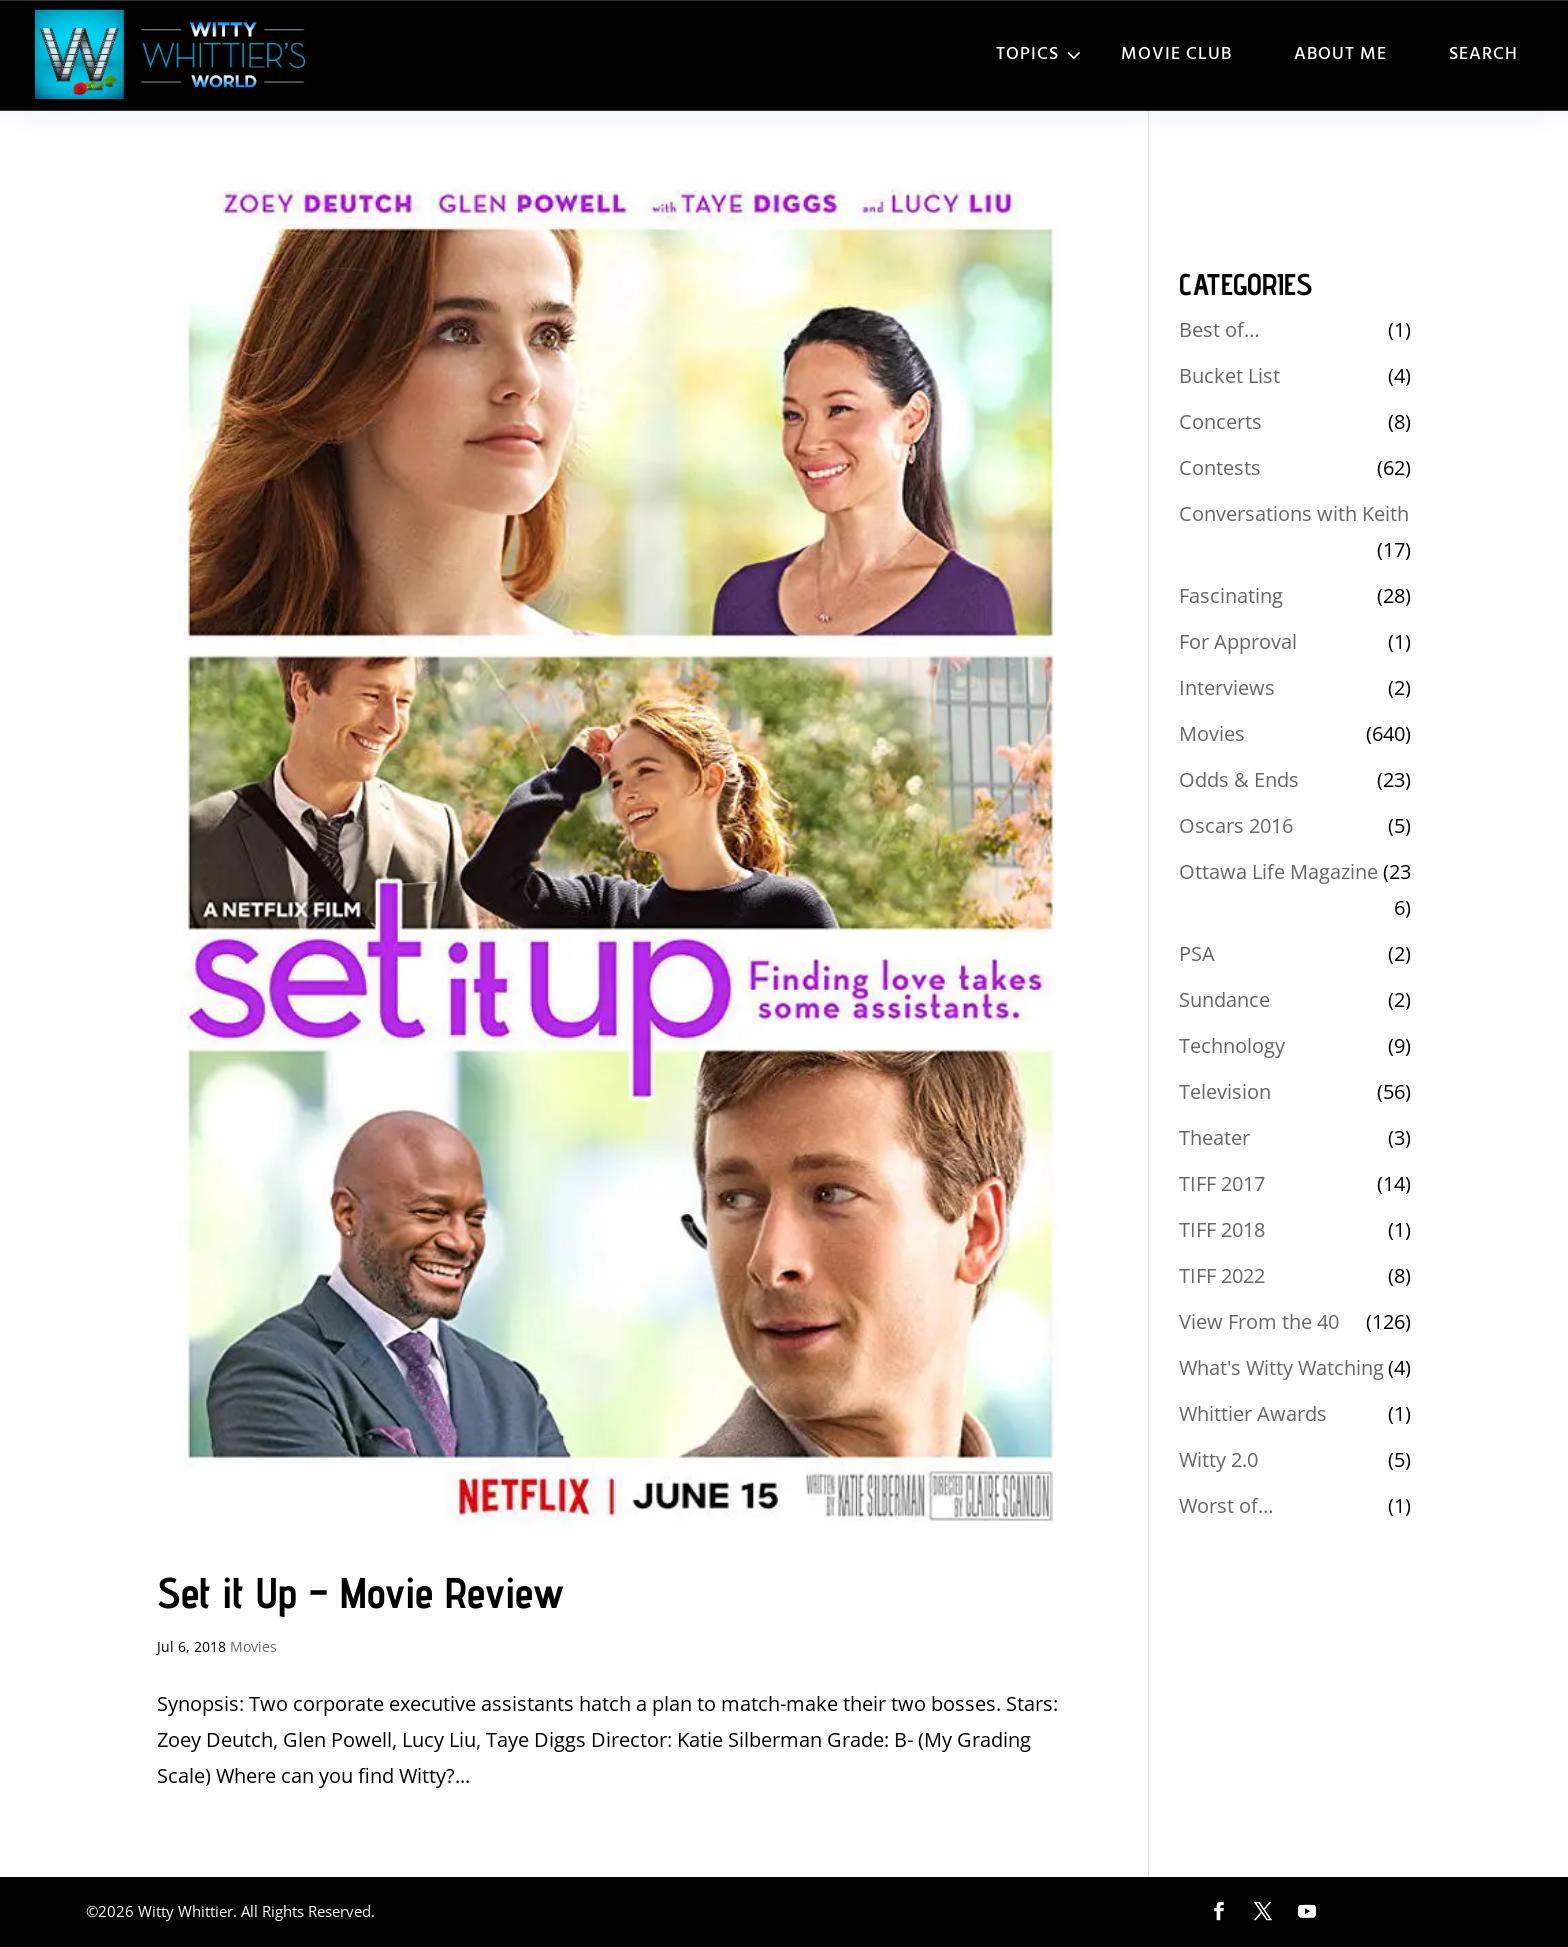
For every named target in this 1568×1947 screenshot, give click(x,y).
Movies (253, 1646)
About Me (1340, 54)
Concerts (1220, 421)
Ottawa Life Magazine (1278, 871)
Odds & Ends (1239, 779)
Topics (1027, 54)
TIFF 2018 (1222, 1229)
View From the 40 (1259, 1321)
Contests (1220, 467)
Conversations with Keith (1294, 513)
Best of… (1219, 329)
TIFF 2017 (1222, 1183)
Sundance (1224, 999)
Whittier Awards (1253, 1413)
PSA (1197, 953)
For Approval (1238, 641)
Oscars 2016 (1236, 825)
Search (1483, 54)
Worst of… (1226, 1505)
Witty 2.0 (1218, 1459)
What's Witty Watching (1281, 1367)
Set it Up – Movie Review (360, 1592)
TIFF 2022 (1222, 1275)
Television (1225, 1091)
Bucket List (1229, 375)
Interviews (1227, 687)
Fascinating (1231, 595)
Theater (1214, 1137)
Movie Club (1176, 54)
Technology (1232, 1045)
